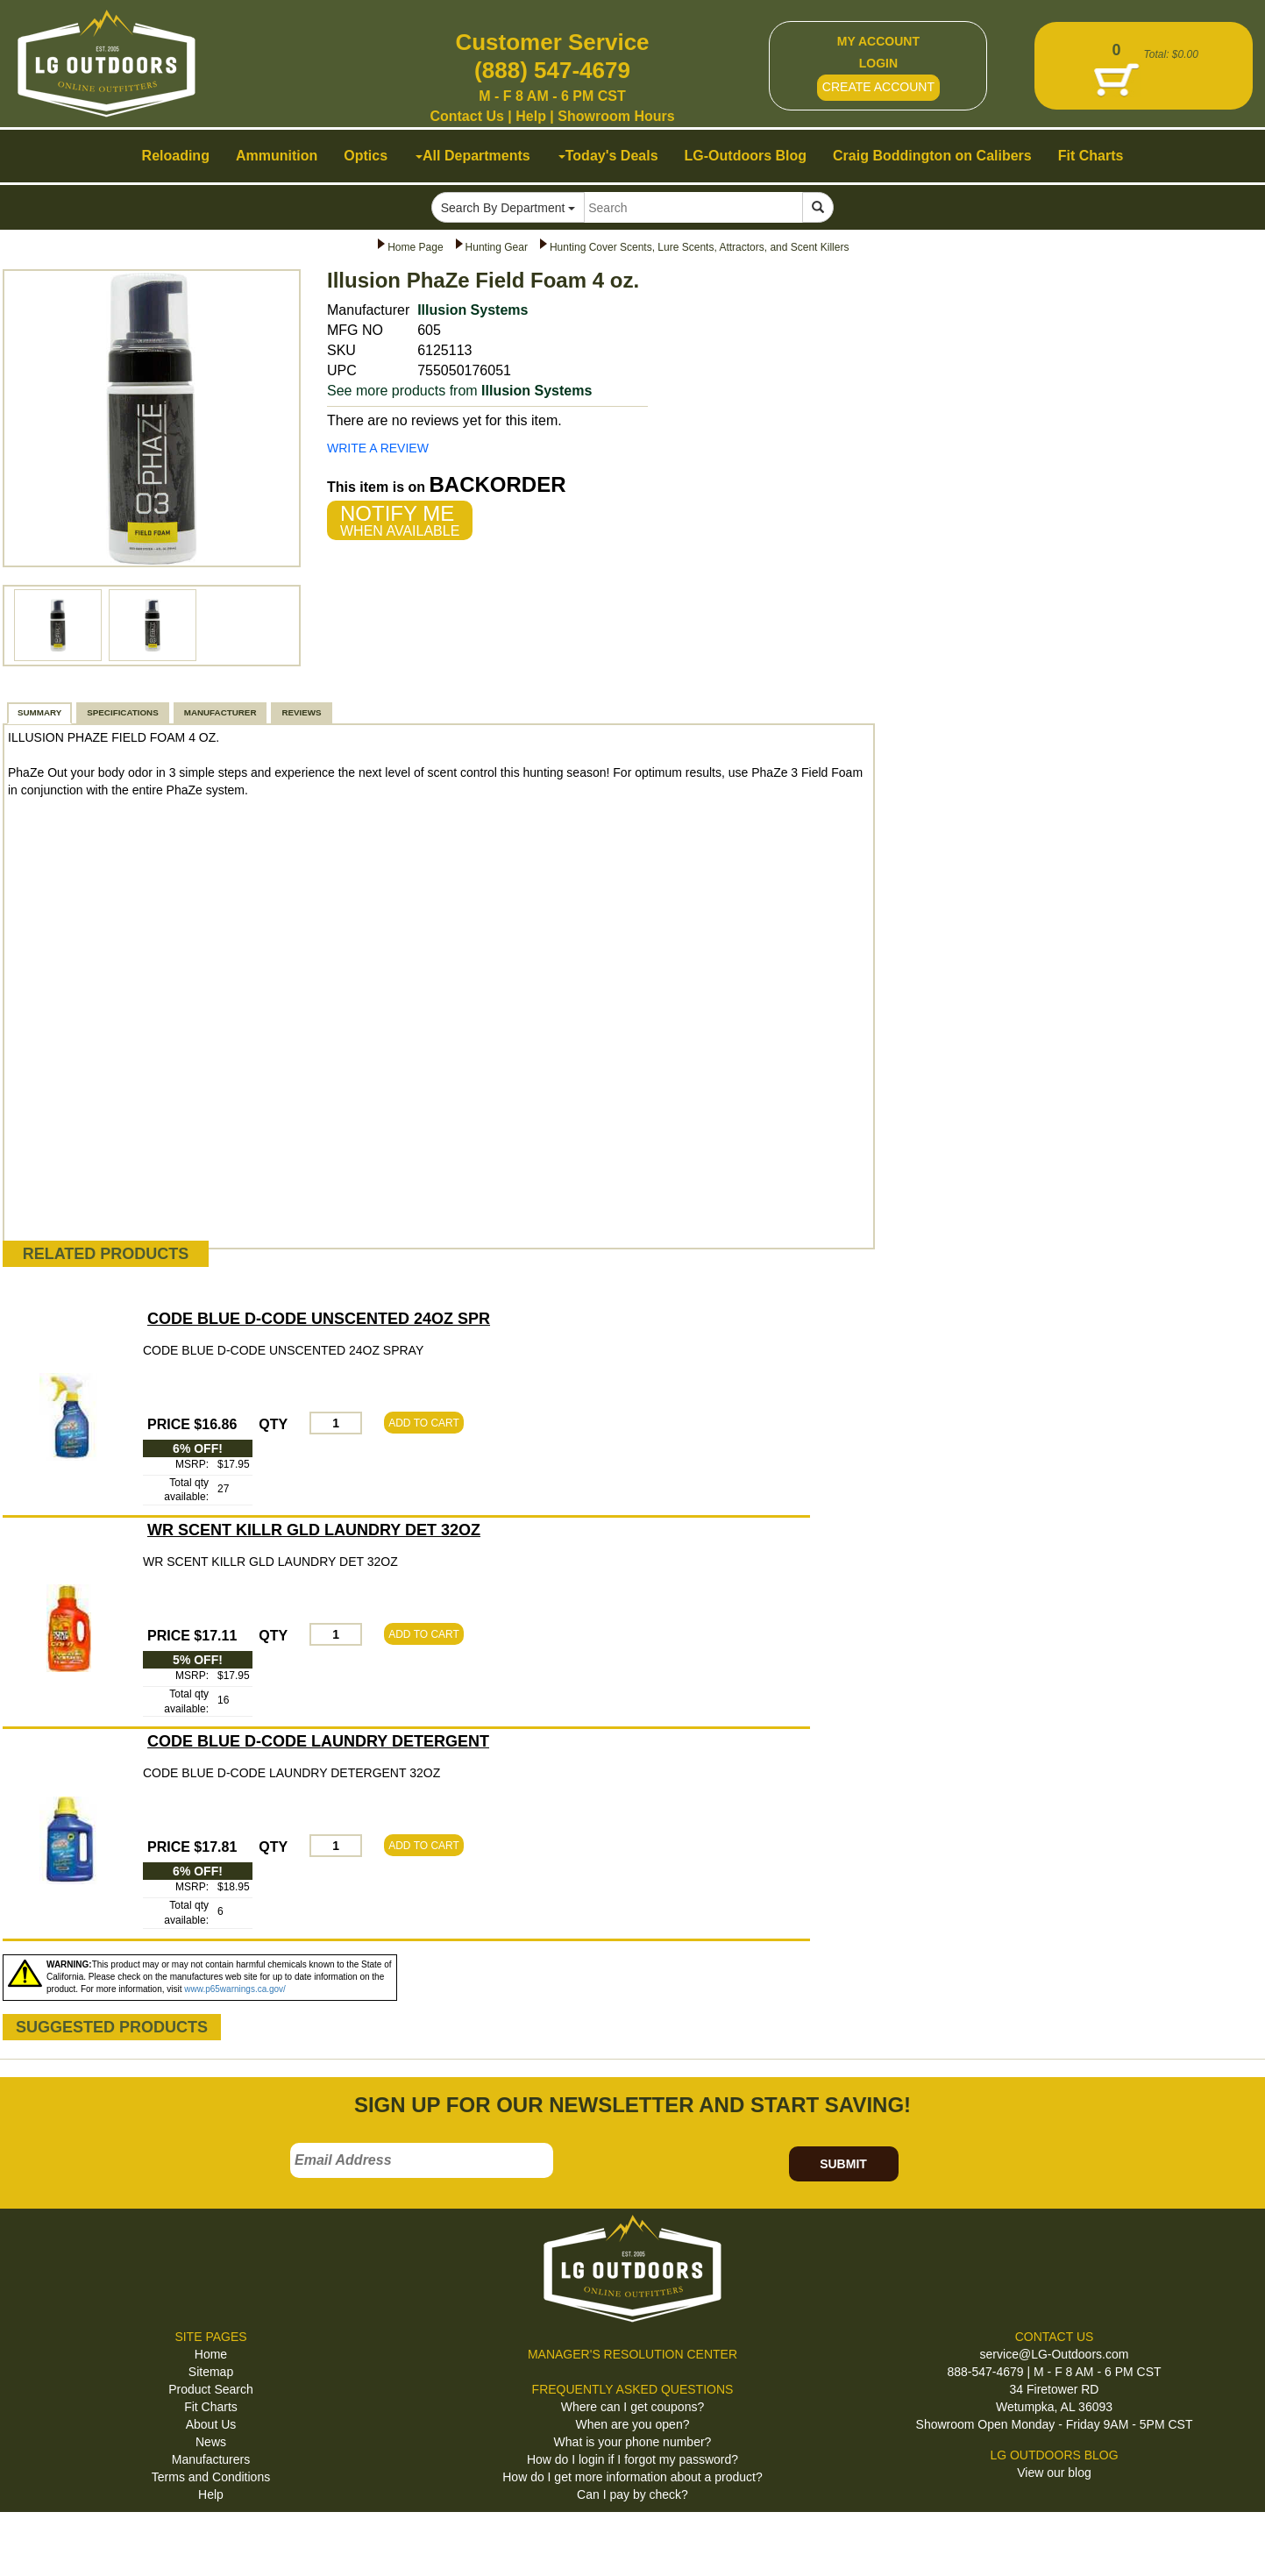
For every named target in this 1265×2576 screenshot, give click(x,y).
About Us (211, 2424)
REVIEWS (301, 712)
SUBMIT (843, 2164)
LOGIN (878, 63)
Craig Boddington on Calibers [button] (932, 155)
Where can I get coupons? (632, 2407)
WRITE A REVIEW (378, 448)
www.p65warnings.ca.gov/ (235, 1989)
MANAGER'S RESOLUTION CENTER (632, 2354)
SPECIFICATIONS (122, 712)
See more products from (459, 390)
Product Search (210, 2389)
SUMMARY (39, 712)
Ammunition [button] (276, 155)
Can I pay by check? (632, 2494)
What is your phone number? (633, 2442)
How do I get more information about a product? (632, 2477)
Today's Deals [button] (608, 155)
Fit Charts (211, 2407)
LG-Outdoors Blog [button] (746, 155)
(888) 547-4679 (552, 70)
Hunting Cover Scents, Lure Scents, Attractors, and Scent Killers (699, 247)
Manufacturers (211, 2459)
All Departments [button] (473, 155)
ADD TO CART (423, 1423)
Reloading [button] (176, 155)
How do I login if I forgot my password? (632, 2459)
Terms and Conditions (211, 2477)
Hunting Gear (496, 247)
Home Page (415, 247)
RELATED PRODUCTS (106, 1254)
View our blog (1054, 2473)
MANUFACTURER (220, 712)
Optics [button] (365, 155)
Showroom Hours (616, 116)
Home (211, 2354)
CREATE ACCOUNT (878, 87)
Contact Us (466, 116)
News (210, 2442)
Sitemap (210, 2372)
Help (530, 116)
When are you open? (633, 2424)
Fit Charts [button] (1091, 155)
